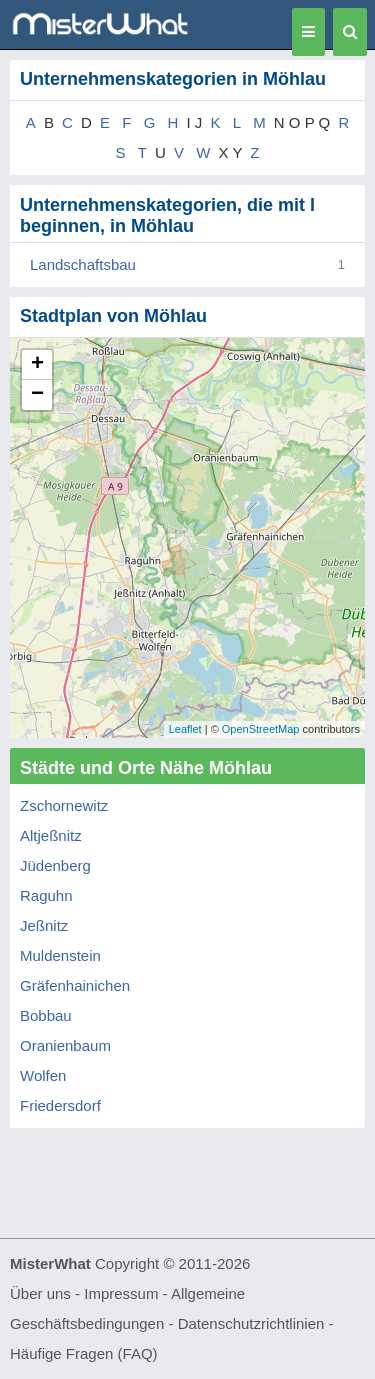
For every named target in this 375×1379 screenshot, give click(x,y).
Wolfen (43, 1075)
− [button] (37, 395)
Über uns (40, 1293)
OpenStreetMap (261, 729)
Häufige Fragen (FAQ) (84, 1353)
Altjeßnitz (51, 835)
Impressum (121, 1293)
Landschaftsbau (83, 264)
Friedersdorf (60, 1105)
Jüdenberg (55, 865)
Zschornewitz (64, 805)
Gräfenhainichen (75, 985)
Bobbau (46, 1015)
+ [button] (37, 365)
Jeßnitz (44, 925)
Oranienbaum (65, 1045)
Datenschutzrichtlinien (251, 1323)
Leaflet (185, 729)
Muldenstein (60, 955)
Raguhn (46, 895)
